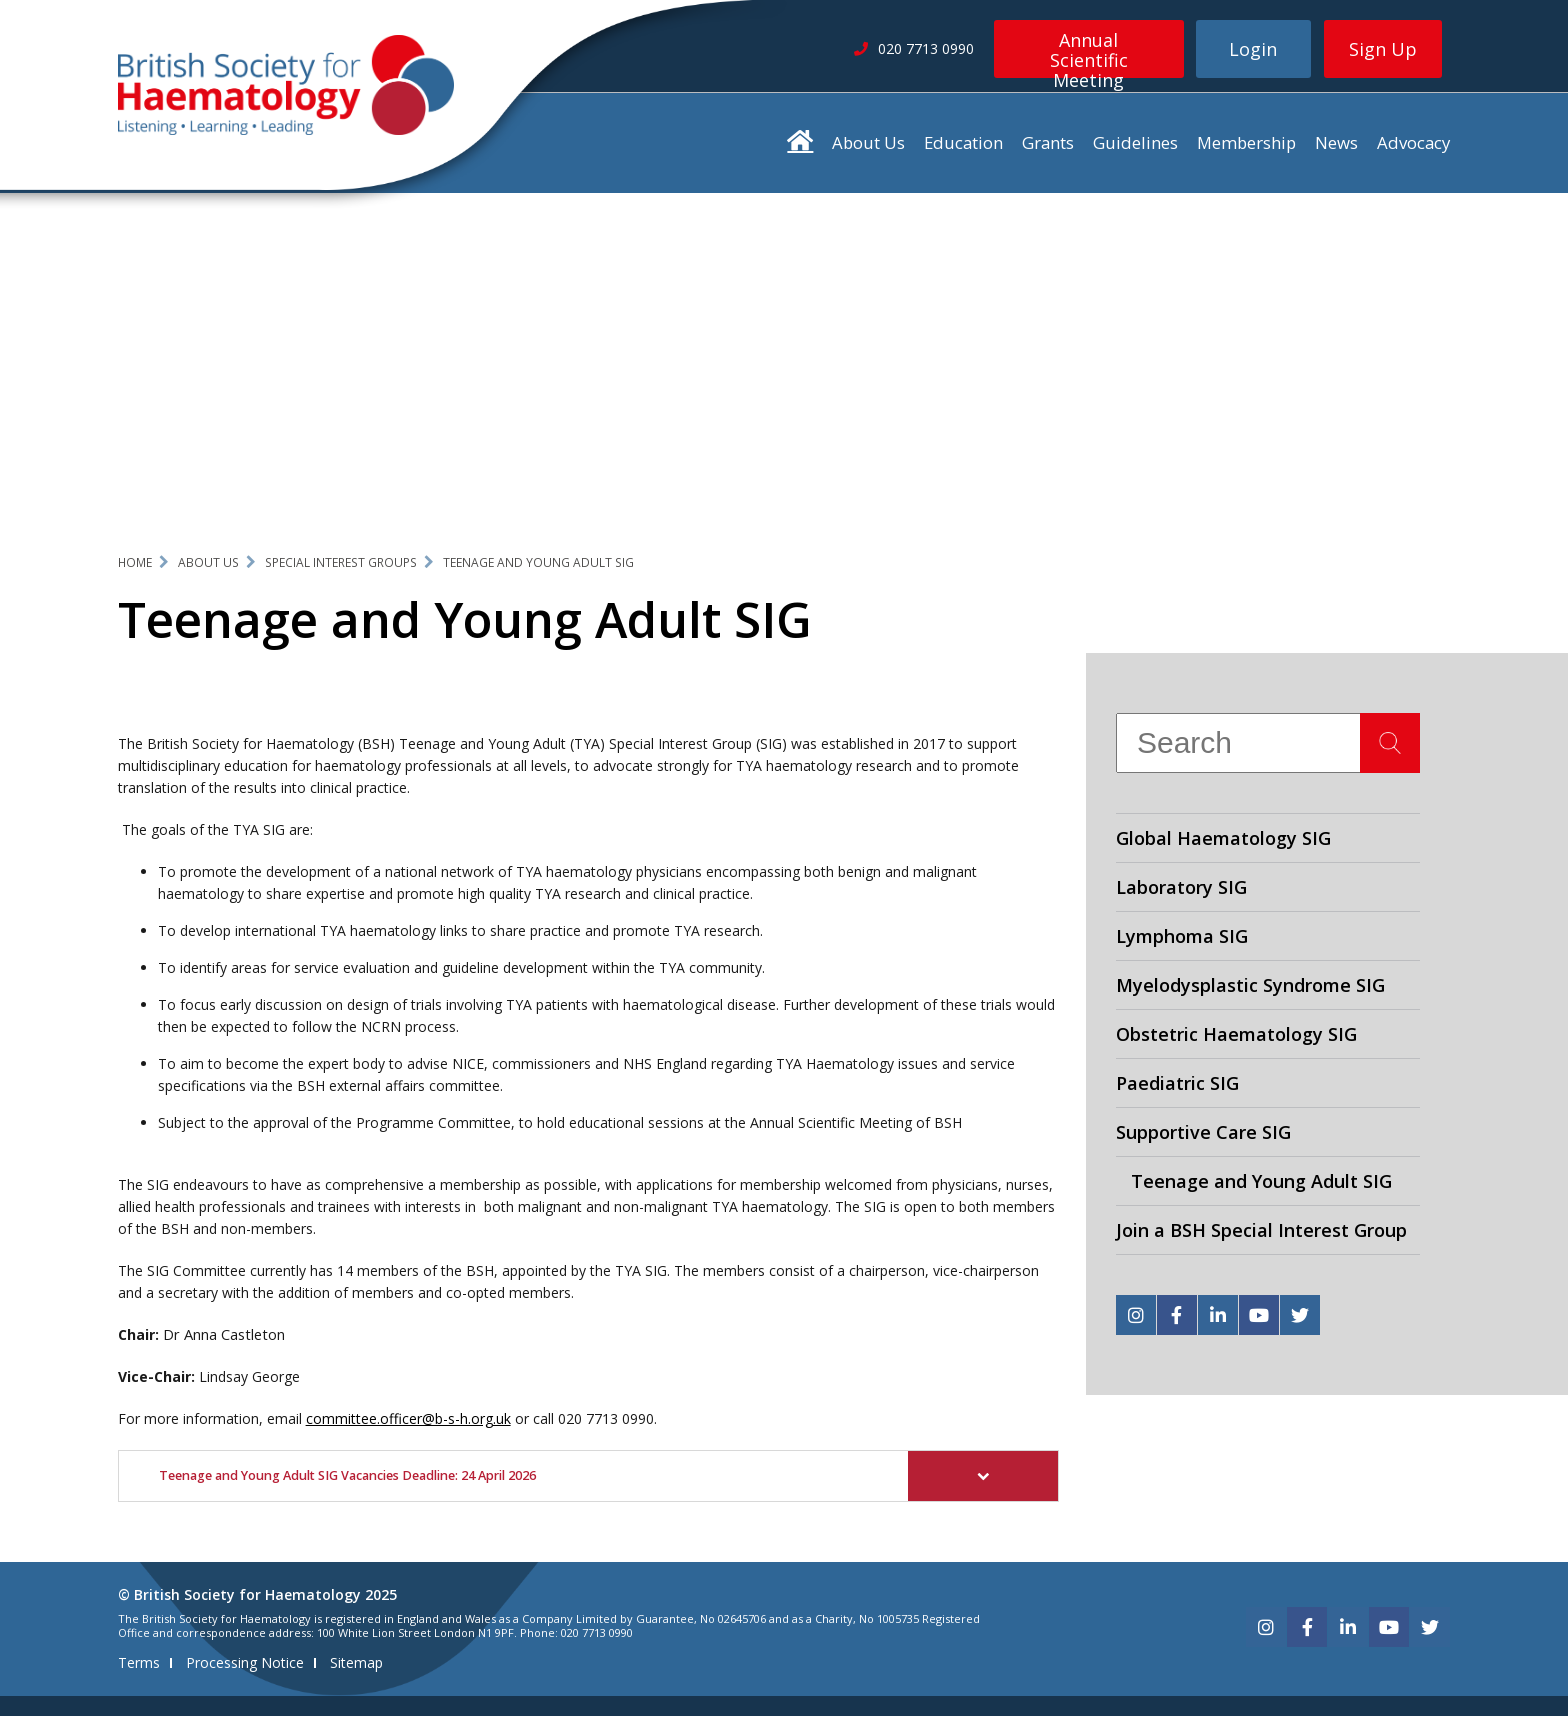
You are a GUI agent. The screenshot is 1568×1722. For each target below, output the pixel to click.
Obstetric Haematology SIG (1236, 1040)
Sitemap (356, 1668)
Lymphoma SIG (1182, 942)
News (1336, 148)
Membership (1246, 148)
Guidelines (1135, 148)
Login (1253, 49)
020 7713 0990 (606, 1424)
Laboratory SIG (1181, 893)
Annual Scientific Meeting (1089, 53)
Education (963, 148)
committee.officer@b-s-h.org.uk (408, 1424)
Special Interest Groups (341, 567)
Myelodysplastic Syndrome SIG (1250, 991)
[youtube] (1259, 1321)
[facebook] (1177, 1321)
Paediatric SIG (1177, 1089)
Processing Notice (245, 1668)
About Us (868, 148)
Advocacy (1413, 148)
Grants (1048, 148)
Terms (139, 1668)
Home (135, 567)
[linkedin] (1218, 1321)
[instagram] (1136, 1321)
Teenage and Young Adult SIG (538, 567)
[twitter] (1300, 1321)
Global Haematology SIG (1223, 844)
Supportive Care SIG (1203, 1138)
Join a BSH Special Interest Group (1261, 1236)
